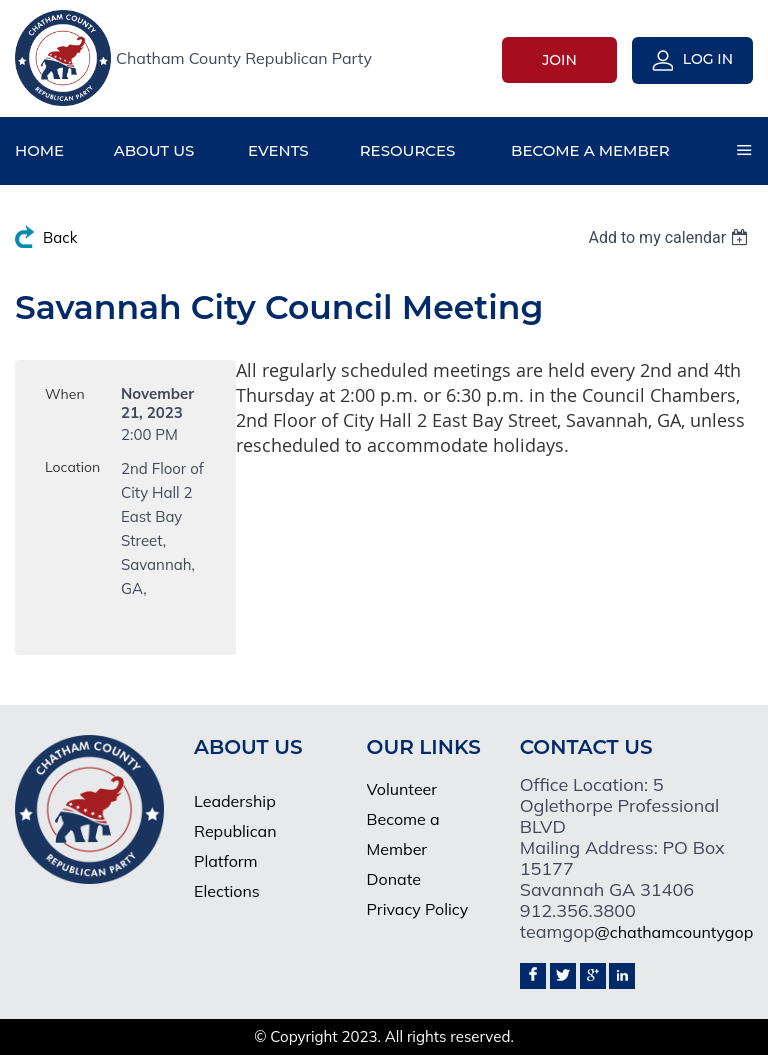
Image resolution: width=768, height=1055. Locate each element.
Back (60, 237)
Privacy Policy (418, 909)
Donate (394, 879)
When (65, 394)
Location (72, 467)
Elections (227, 891)
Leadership (235, 801)
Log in (708, 59)
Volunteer (402, 789)
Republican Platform (235, 846)
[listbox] (670, 237)
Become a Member (403, 834)
